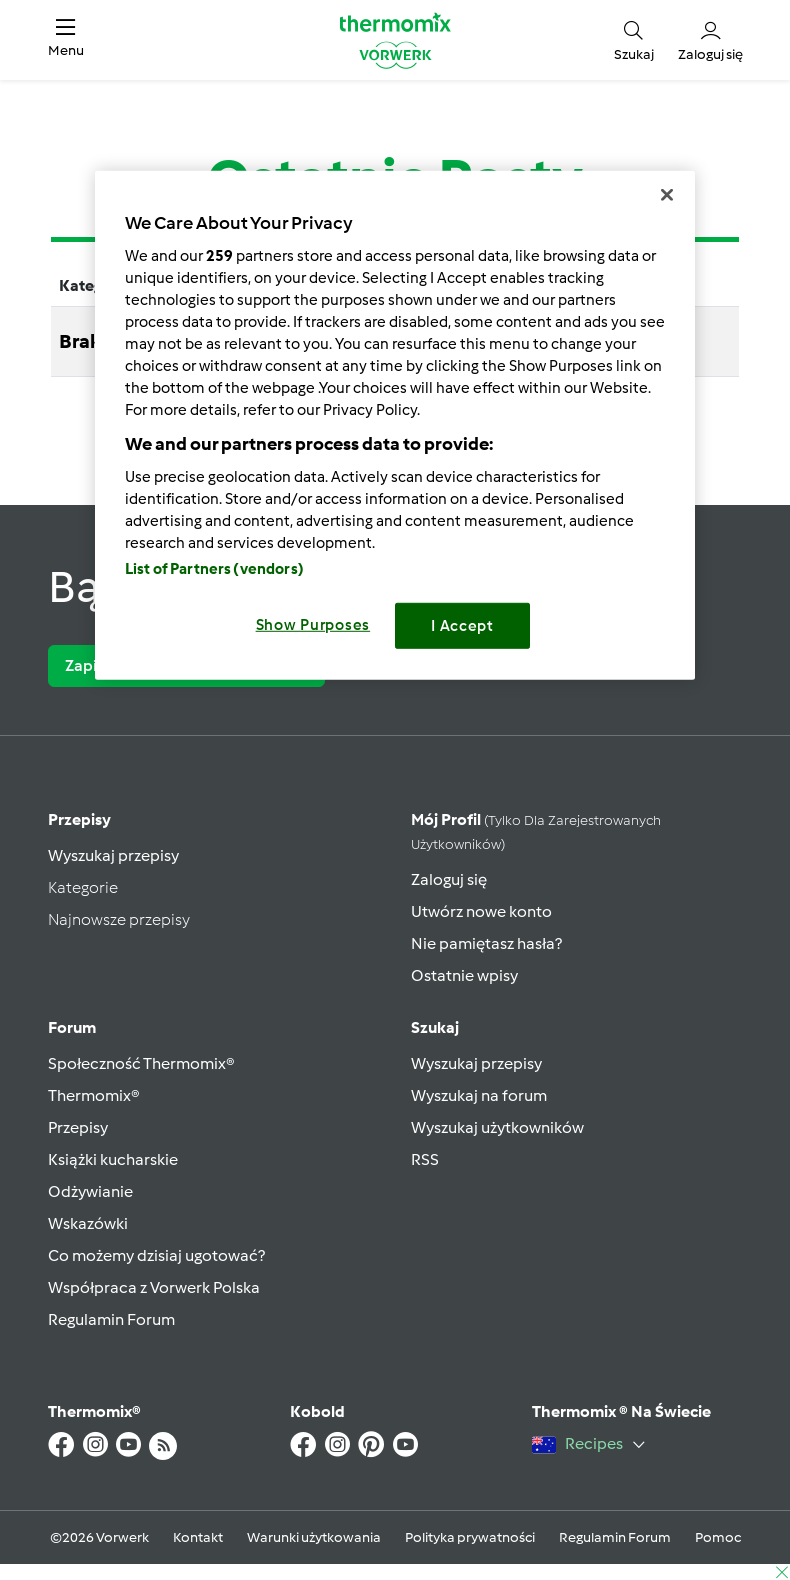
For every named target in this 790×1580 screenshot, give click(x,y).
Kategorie (83, 887)
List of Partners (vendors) (214, 569)
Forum (72, 1027)
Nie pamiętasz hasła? (486, 943)
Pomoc (718, 1537)
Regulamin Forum (111, 1319)
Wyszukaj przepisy (113, 855)
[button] (66, 40)
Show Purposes (313, 625)
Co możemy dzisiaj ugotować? (156, 1255)
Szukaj (435, 1027)
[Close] (667, 195)
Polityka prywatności (470, 1537)
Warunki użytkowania (314, 1537)
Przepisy (79, 819)
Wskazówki (88, 1223)
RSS (425, 1159)
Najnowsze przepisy (119, 919)
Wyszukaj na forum (479, 1095)
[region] (395, 425)
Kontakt (198, 1537)
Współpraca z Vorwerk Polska (154, 1287)
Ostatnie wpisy (464, 975)
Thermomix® (94, 1095)
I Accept (462, 626)
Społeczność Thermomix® (141, 1063)
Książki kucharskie (113, 1159)
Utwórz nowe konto (481, 911)
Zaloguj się (449, 879)
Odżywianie (90, 1191)
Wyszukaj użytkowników (497, 1127)
